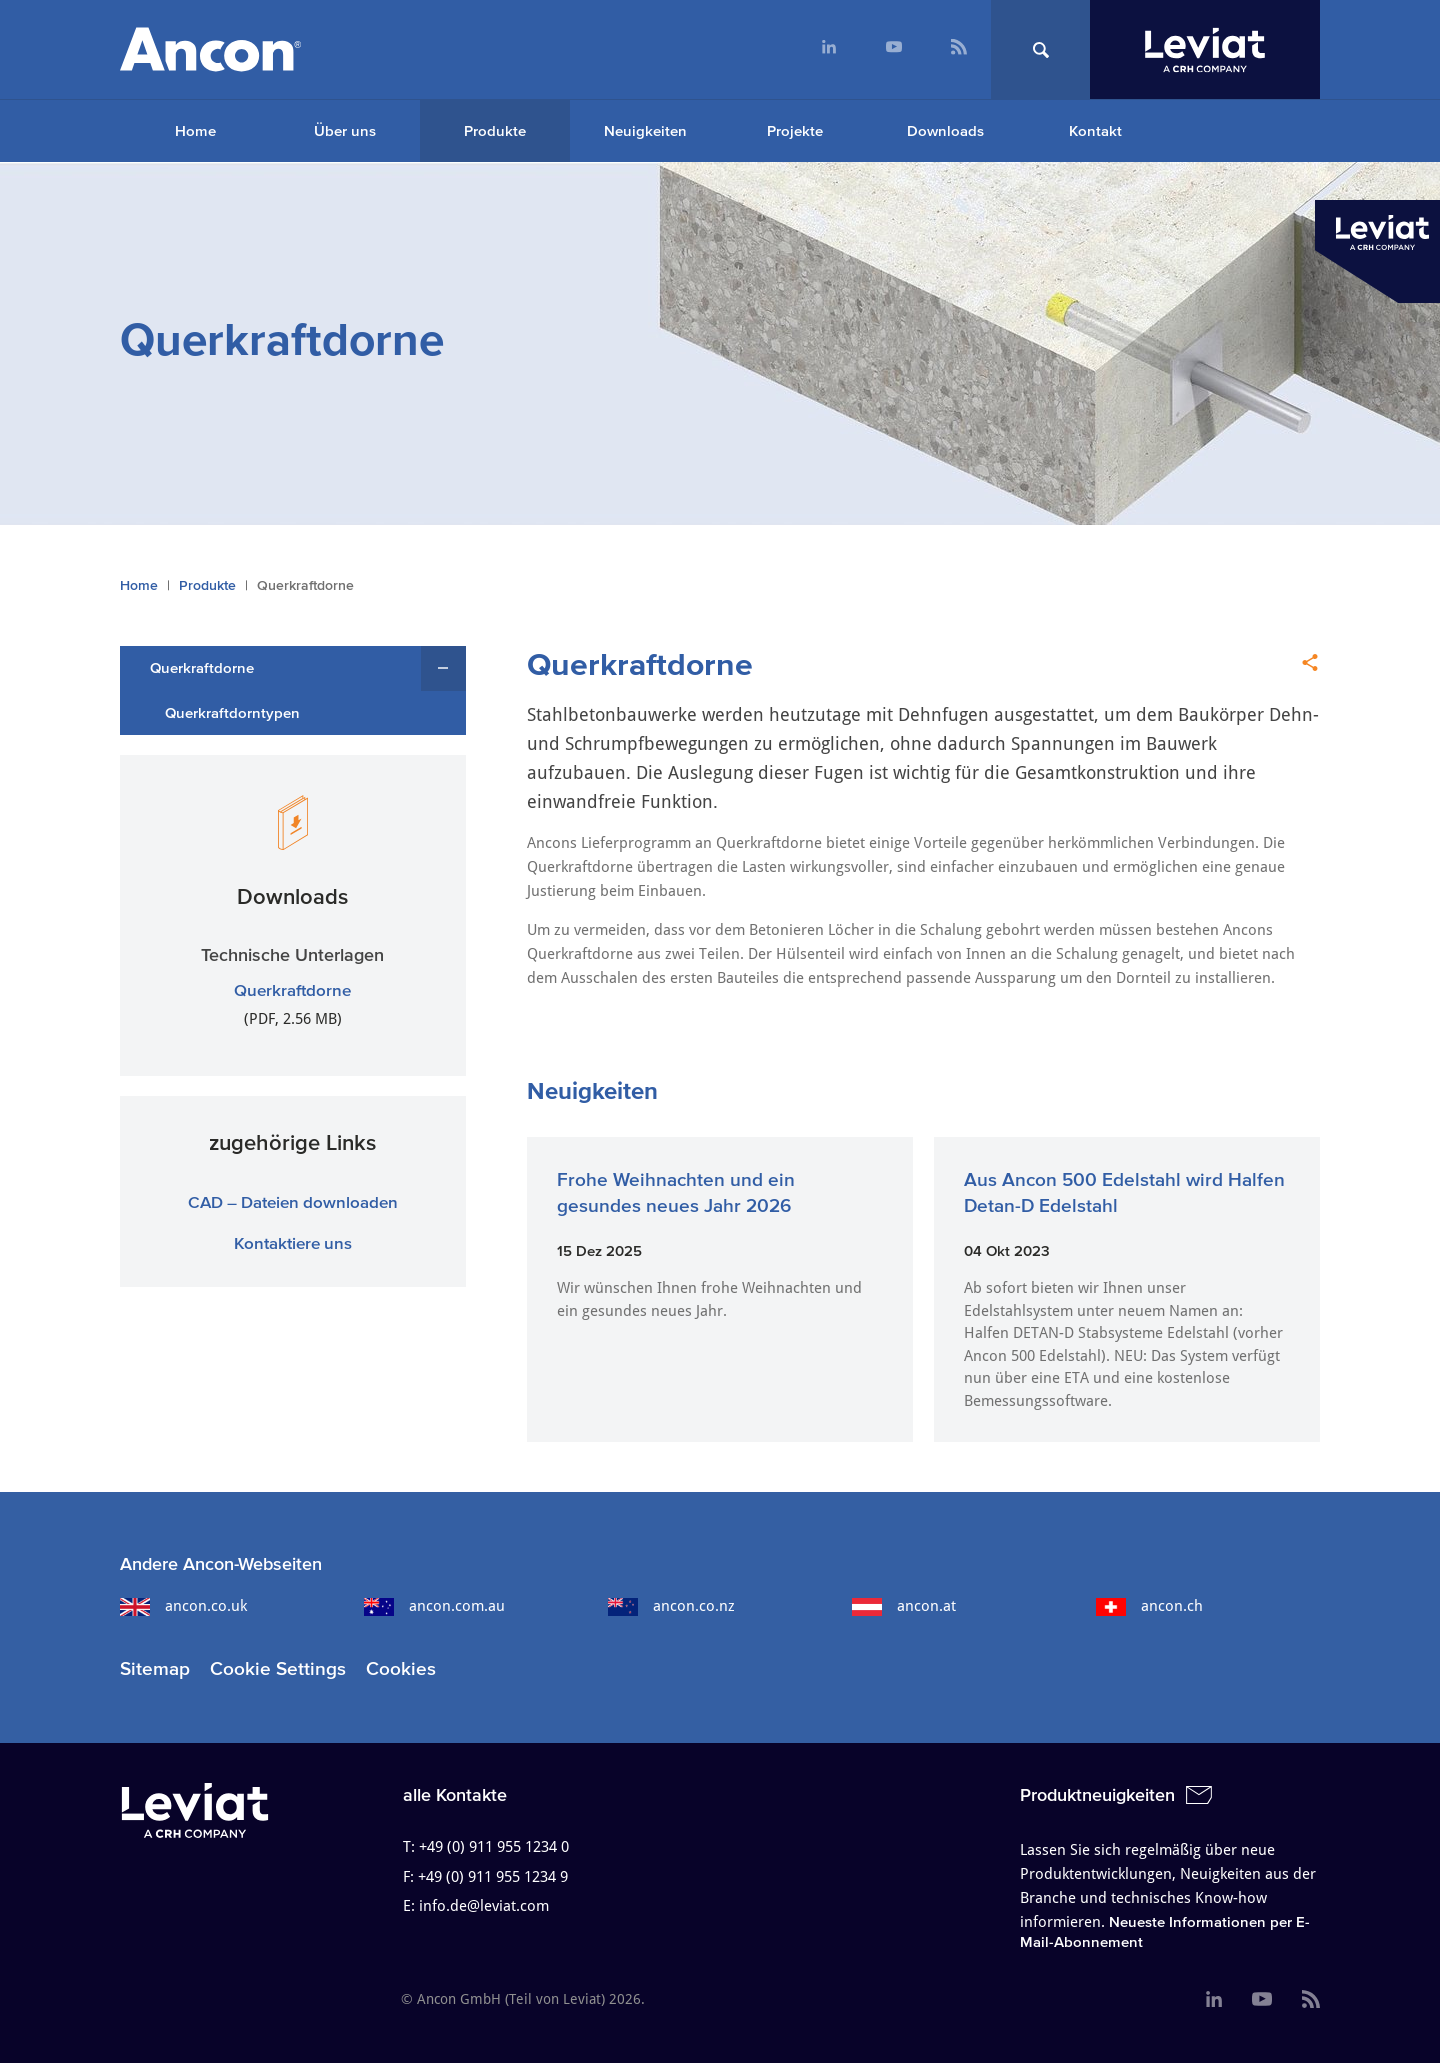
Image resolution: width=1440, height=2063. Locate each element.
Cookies (401, 1668)
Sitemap (155, 1668)
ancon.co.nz (671, 1606)
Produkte (495, 130)
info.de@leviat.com (484, 1906)
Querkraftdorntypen (232, 712)
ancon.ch (1149, 1606)
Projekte (795, 130)
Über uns (345, 130)
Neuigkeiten (645, 130)
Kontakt (1095, 130)
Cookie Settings (278, 1668)
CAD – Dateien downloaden (293, 1201)
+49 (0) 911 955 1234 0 (494, 1847)
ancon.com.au (434, 1606)
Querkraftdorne (202, 667)
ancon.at (904, 1606)
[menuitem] (828, 49)
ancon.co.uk (183, 1606)
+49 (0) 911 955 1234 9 (493, 1877)
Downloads (945, 130)
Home (195, 130)
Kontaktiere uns (293, 1242)
